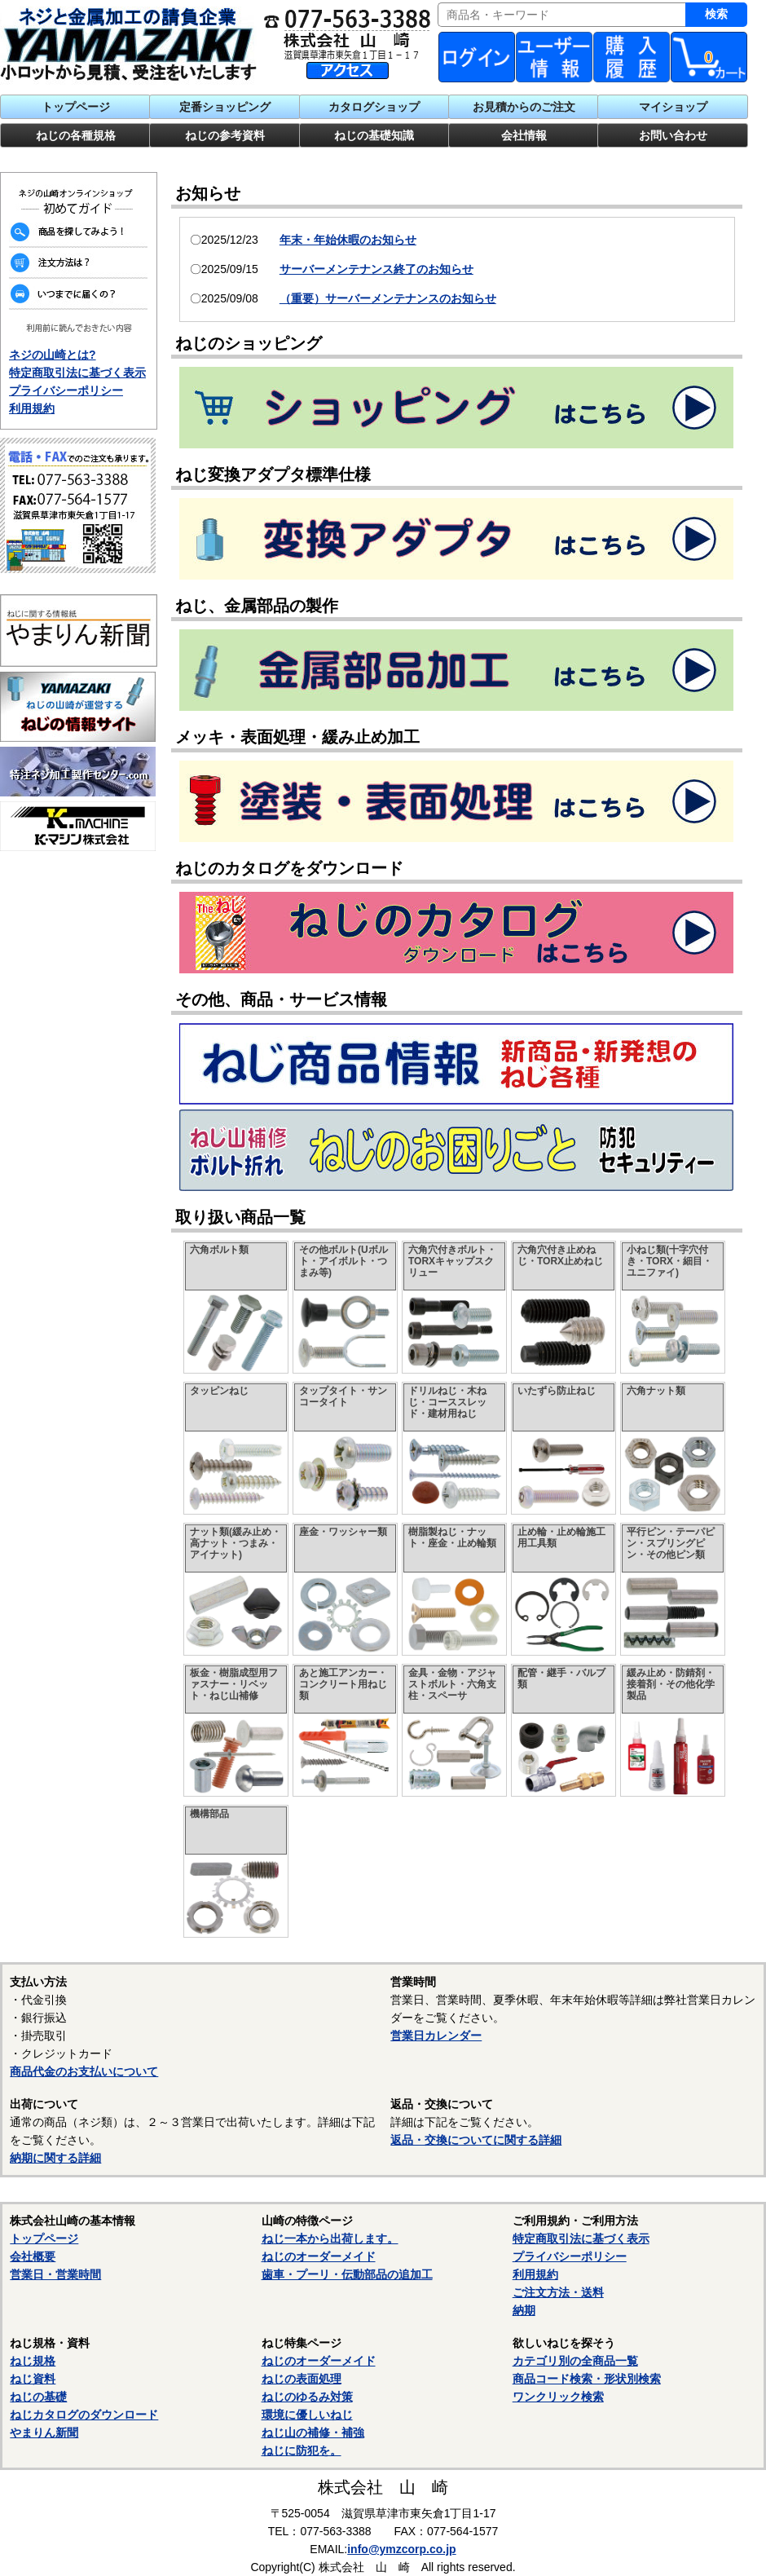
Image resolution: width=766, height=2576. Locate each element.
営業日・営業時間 (55, 2274)
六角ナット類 (656, 1390)
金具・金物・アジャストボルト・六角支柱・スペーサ (452, 1684)
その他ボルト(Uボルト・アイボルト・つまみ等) (343, 1261)
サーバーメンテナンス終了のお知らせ (376, 269)
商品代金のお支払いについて (84, 2071)
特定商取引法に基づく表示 (77, 372)
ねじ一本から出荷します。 (330, 2238)
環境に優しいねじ (307, 2414)
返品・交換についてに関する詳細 (475, 2139)
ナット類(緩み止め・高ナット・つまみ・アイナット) (235, 1543)
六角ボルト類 (219, 1249)
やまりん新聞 (44, 2432)
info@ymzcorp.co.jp (401, 2549)
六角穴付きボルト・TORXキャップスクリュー (452, 1261)
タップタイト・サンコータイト (343, 1396)
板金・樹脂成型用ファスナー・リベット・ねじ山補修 (234, 1684)
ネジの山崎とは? (52, 354)
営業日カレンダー (436, 2035)
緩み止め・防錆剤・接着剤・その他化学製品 (671, 1684)
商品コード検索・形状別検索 (587, 2378)
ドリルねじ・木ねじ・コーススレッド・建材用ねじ (447, 1402)
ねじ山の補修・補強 (313, 2432)
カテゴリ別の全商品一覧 (575, 2360)
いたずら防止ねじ (556, 1390)
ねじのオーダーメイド (319, 2256)
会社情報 (524, 135)
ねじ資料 (32, 2378)
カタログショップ (374, 106)
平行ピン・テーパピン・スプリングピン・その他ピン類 (671, 1543)
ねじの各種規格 (76, 135)
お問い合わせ (673, 135)
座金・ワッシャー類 (343, 1531)
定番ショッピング (225, 106)
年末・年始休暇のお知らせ (348, 239)
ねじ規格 (32, 2360)
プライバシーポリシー (66, 390)
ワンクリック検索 (558, 2396)
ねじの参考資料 (225, 135)
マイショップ (673, 106)
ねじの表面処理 (301, 2378)
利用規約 (32, 408)
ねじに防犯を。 (301, 2450)
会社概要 (32, 2256)
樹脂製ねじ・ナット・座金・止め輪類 (452, 1537)
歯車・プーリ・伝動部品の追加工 (347, 2274)
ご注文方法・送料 (558, 2292)
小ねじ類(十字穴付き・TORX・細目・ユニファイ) (669, 1261)
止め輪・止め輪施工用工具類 (561, 1537)
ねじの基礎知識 (374, 135)
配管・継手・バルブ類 (561, 1678)
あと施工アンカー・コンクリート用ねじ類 (343, 1684)
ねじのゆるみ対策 (307, 2396)
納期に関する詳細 (55, 2157)
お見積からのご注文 (524, 106)
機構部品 (209, 1814)
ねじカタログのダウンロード (84, 2414)
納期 (524, 2310)
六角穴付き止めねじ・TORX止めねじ (560, 1255)
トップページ (76, 106)
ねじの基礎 (38, 2396)
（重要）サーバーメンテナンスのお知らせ (388, 298)
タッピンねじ (219, 1390)
